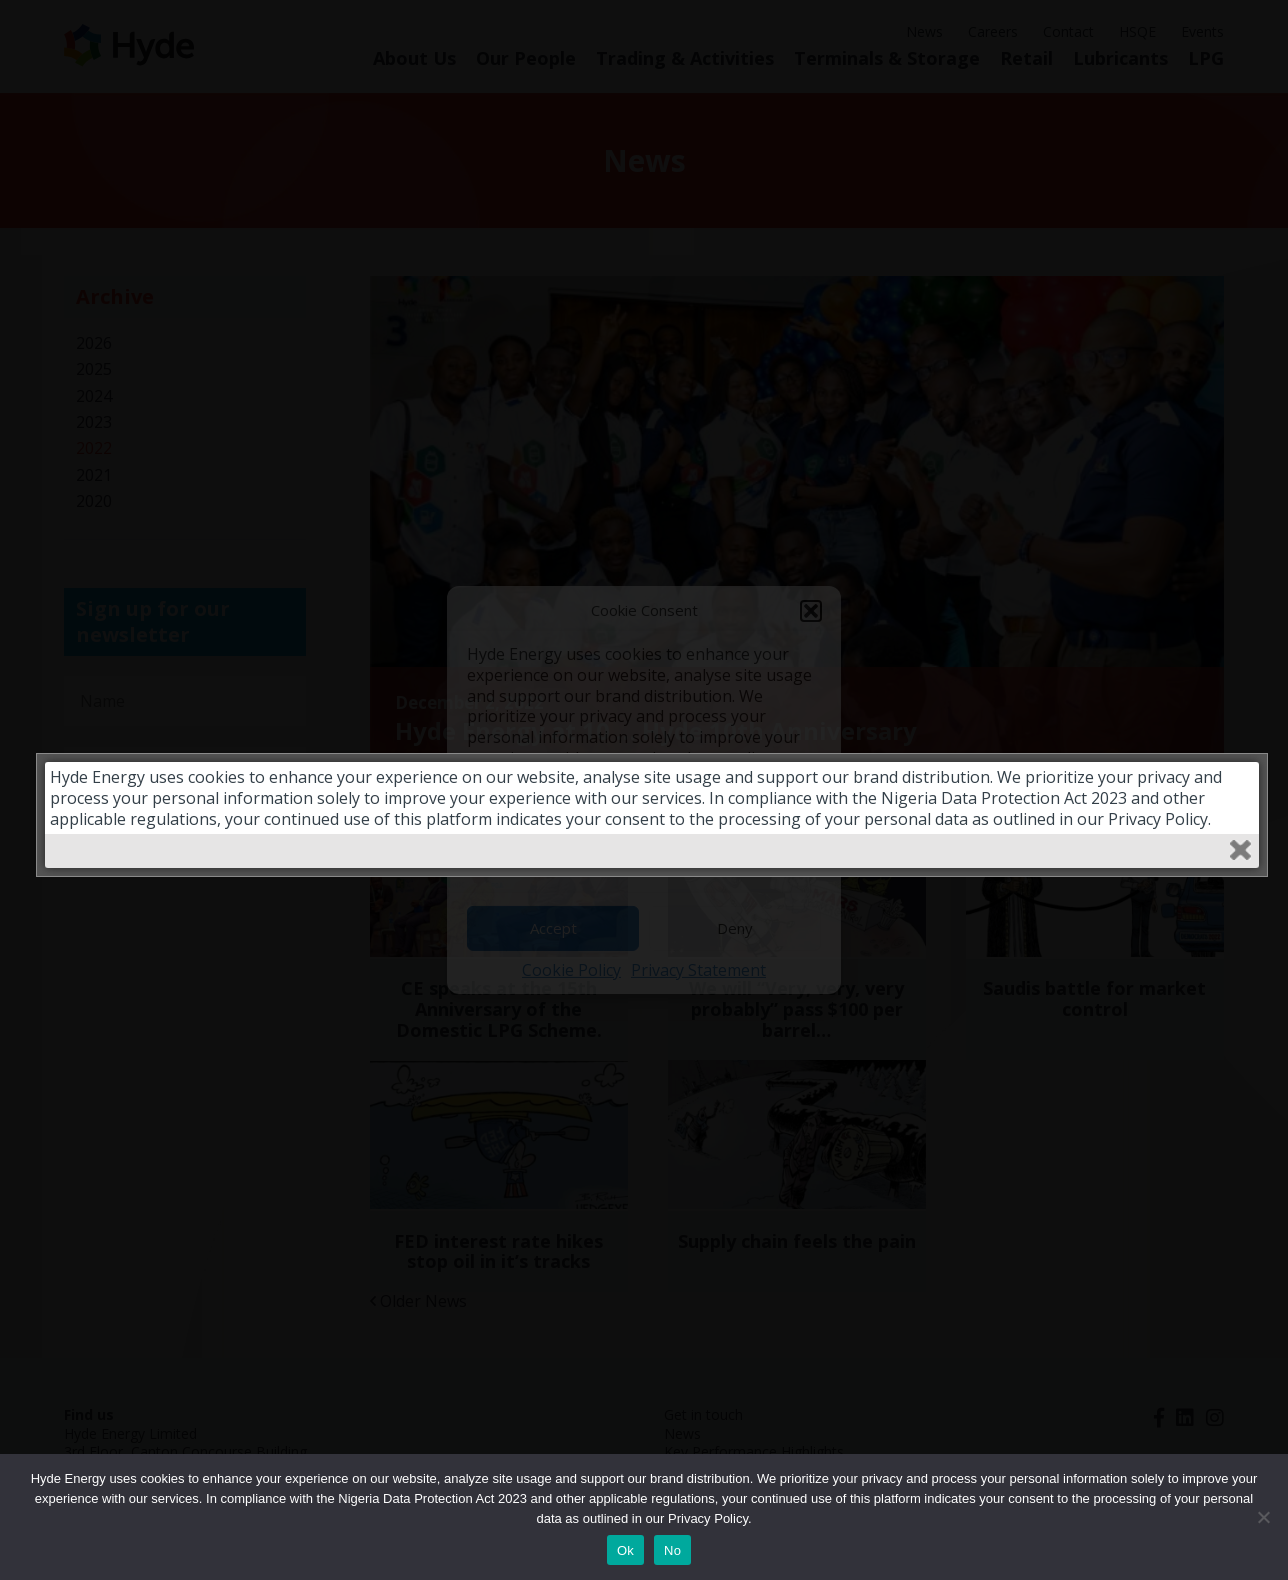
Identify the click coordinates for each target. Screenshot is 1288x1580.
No (672, 1550)
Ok (625, 1550)
